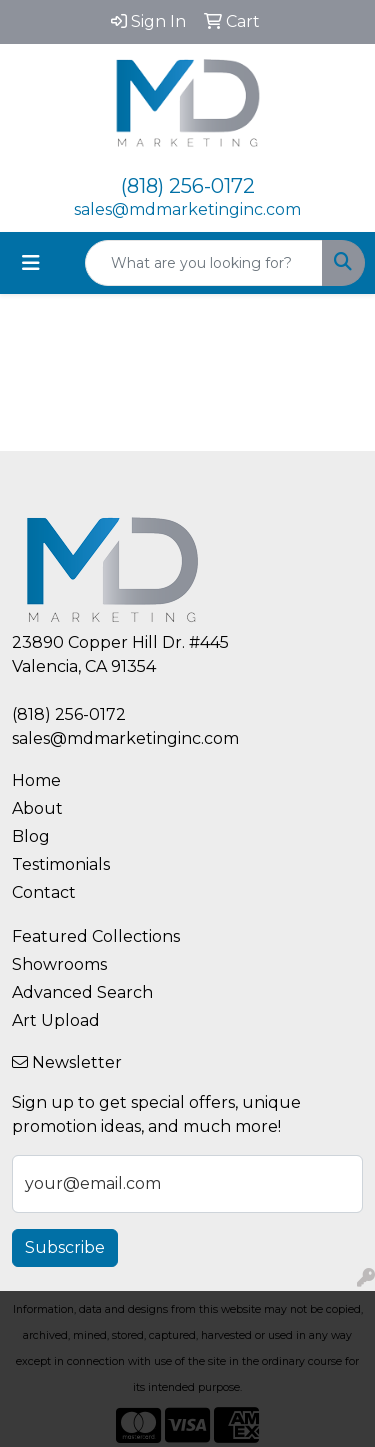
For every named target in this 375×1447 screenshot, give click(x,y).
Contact (44, 892)
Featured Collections (96, 936)
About (37, 808)
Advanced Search (82, 992)
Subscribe (65, 1247)
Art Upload (56, 1020)
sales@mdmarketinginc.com (187, 209)
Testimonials (61, 864)
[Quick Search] (204, 263)
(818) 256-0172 (188, 186)
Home (36, 780)
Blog (31, 836)
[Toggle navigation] (31, 263)
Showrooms (59, 964)
